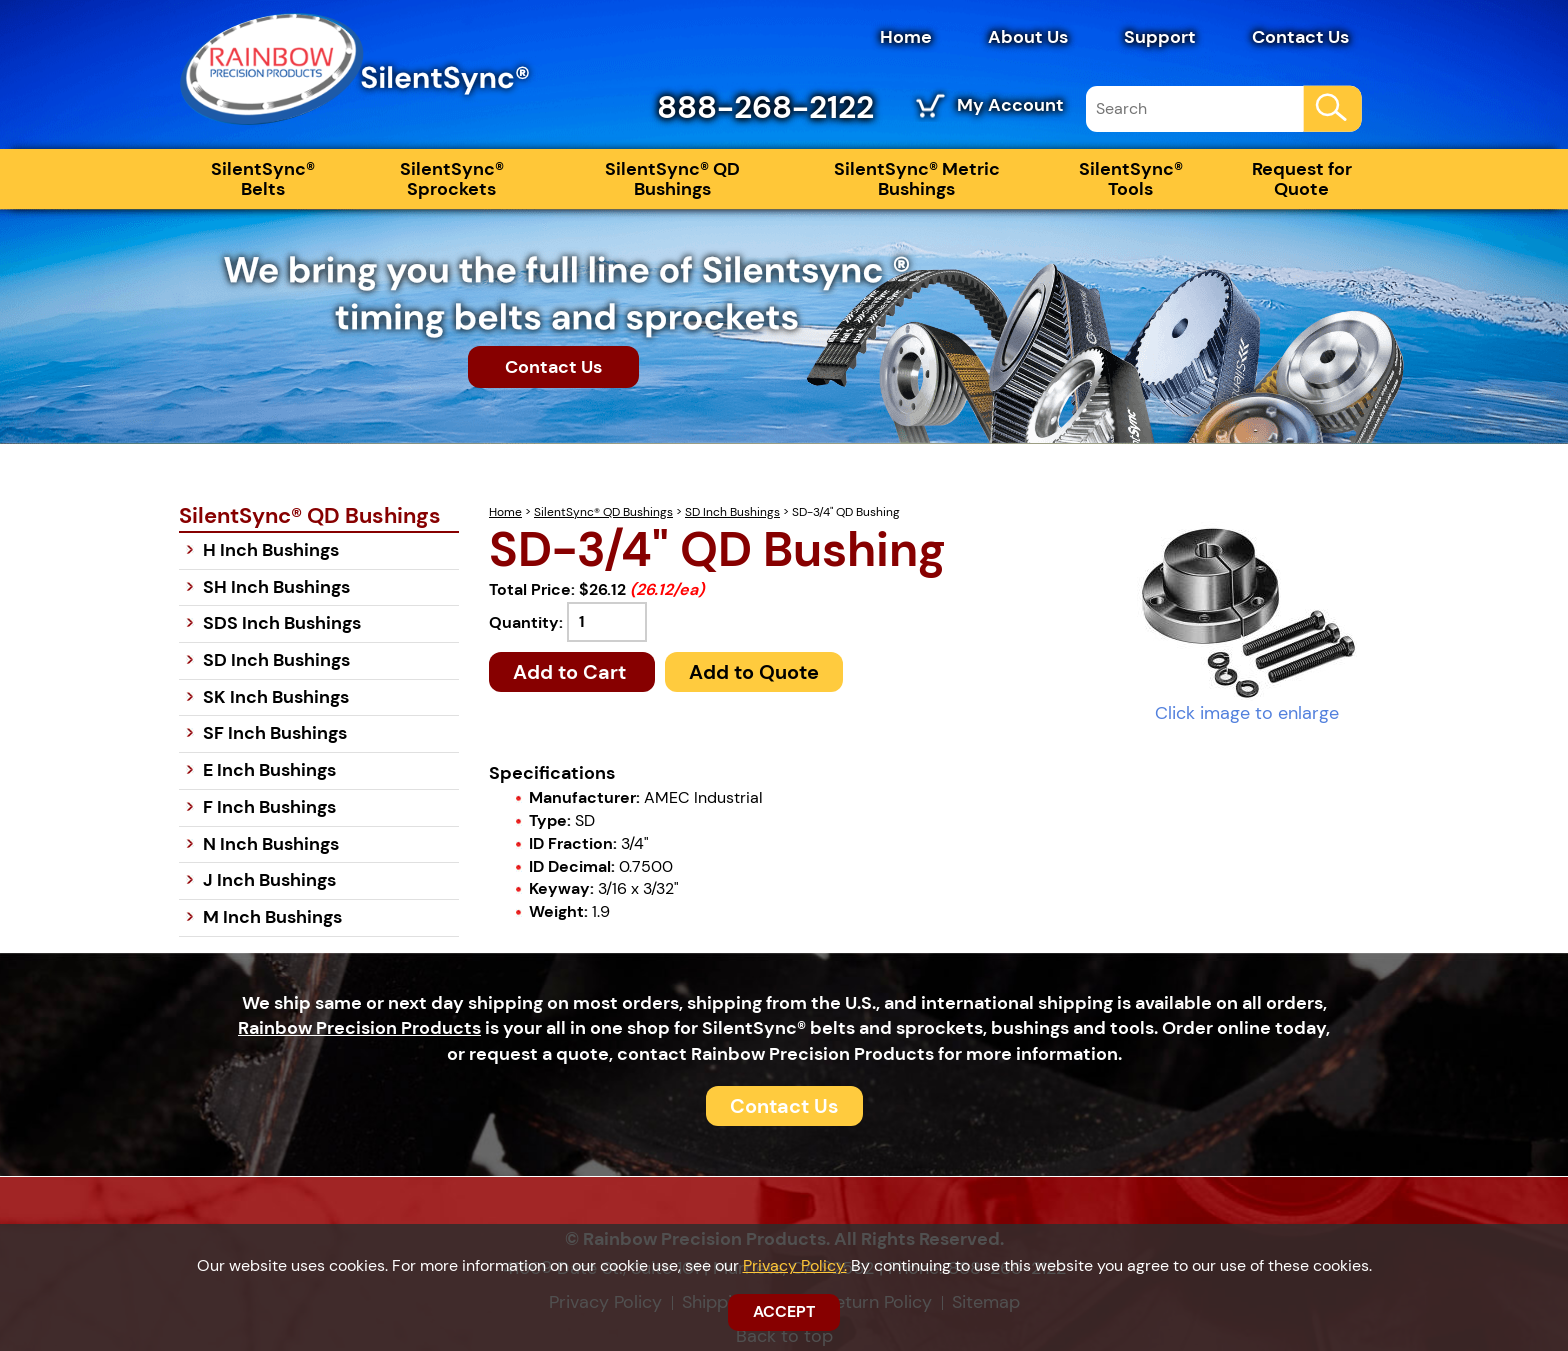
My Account (1010, 105)
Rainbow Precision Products (359, 1028)
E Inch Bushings (269, 770)
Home (906, 37)
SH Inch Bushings (276, 587)
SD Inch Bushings (732, 512)
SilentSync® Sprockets (452, 179)
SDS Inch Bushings (282, 623)
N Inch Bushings (271, 844)
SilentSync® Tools (1131, 179)
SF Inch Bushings (275, 733)
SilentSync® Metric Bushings (917, 179)
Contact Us (1300, 37)
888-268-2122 (765, 107)
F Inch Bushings (269, 807)
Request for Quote (1302, 179)
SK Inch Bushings (276, 697)
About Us (1028, 37)
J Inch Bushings (269, 880)
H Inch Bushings (271, 550)
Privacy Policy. (795, 1265)
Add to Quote (754, 672)
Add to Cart (572, 672)
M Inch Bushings (272, 917)
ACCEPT (784, 1311)
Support (1160, 37)
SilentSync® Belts (263, 179)
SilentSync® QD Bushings (672, 179)
